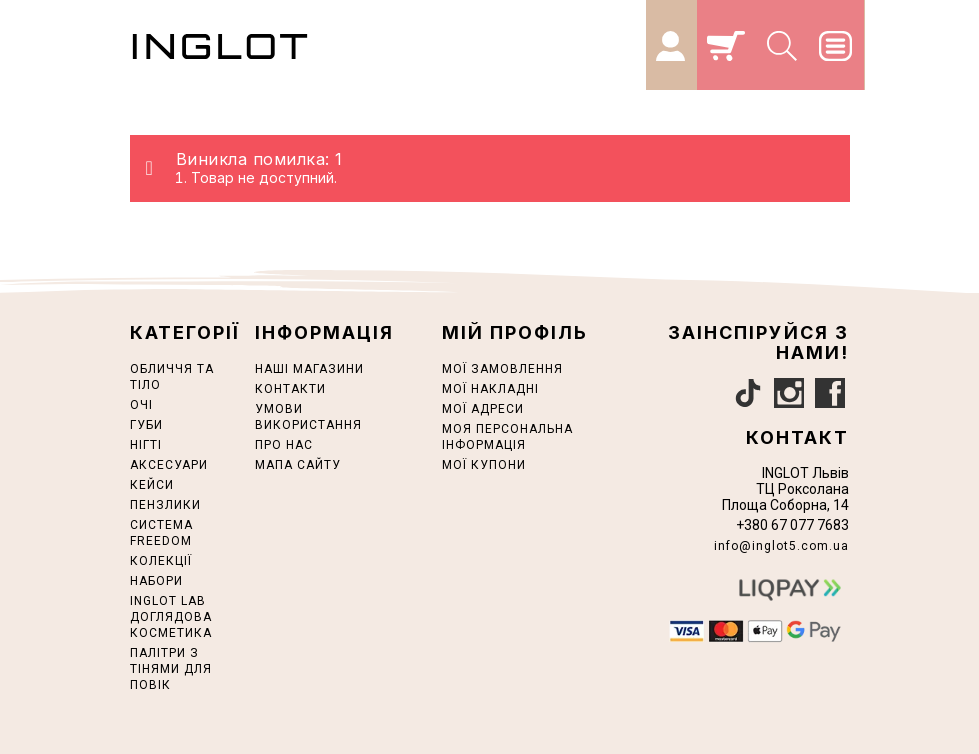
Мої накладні (490, 389)
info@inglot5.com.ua (781, 546)
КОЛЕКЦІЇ (161, 561)
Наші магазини (309, 369)
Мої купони (484, 465)
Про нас (284, 445)
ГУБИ (146, 425)
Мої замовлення (502, 369)
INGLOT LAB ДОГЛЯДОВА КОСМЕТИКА (171, 617)
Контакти (290, 389)
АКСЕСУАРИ (169, 465)
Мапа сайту (298, 465)
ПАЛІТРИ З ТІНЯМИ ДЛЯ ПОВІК (171, 669)
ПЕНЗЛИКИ (165, 505)
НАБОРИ (156, 581)
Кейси (152, 485)
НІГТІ (146, 445)
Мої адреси (483, 409)
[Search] (783, 45)
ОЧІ (141, 405)
